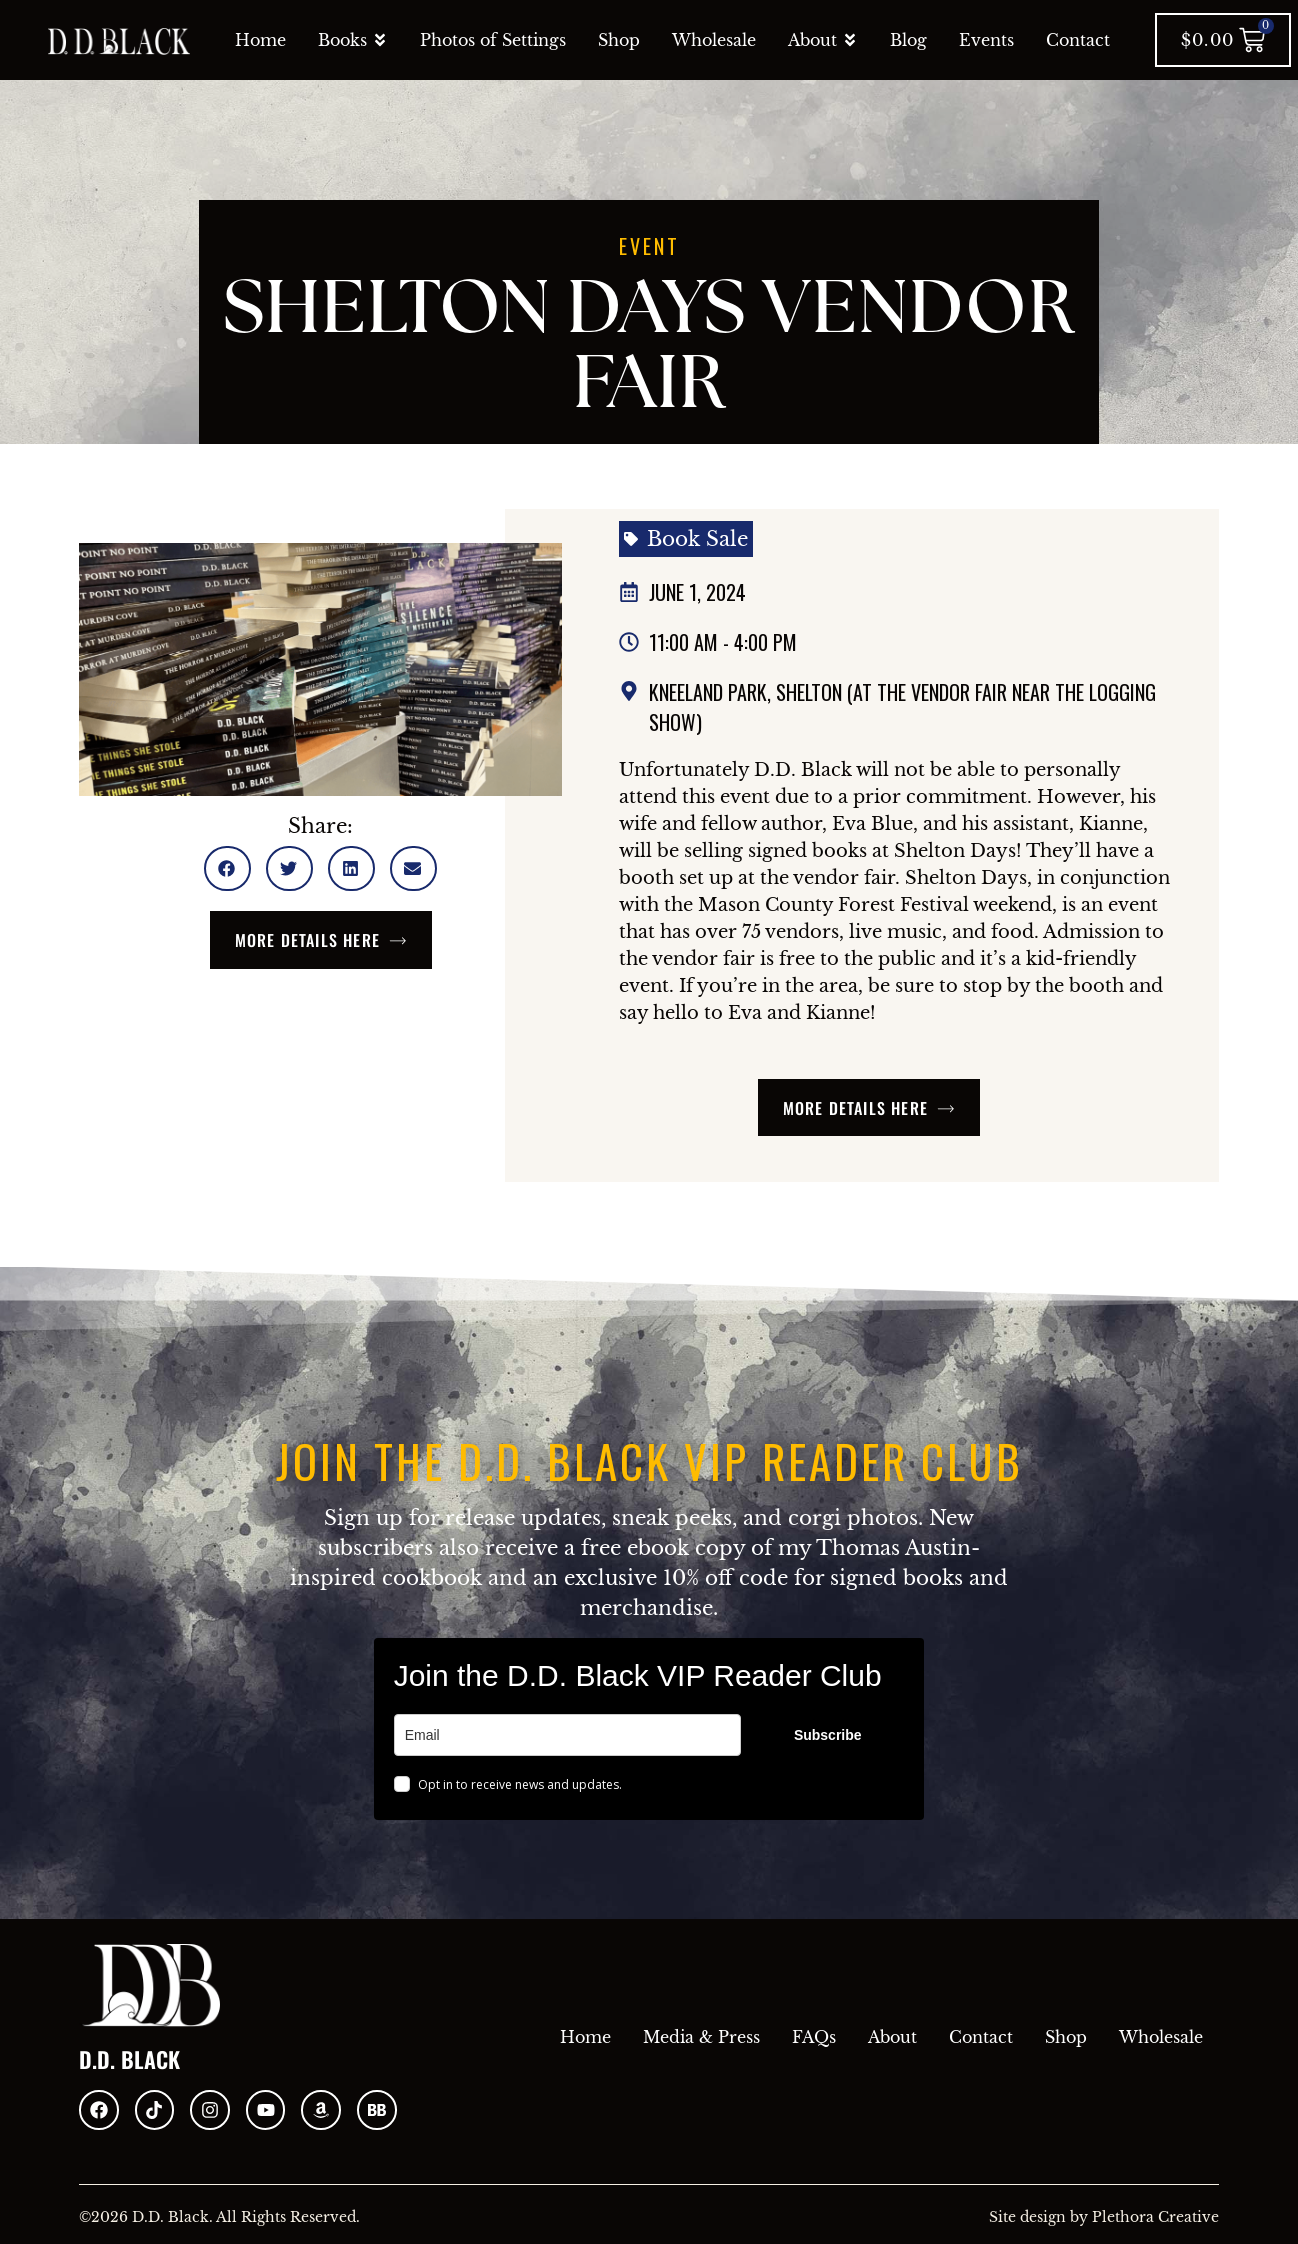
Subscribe (828, 1735)
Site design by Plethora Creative (1104, 2217)
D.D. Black (129, 2059)
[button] (227, 868)
